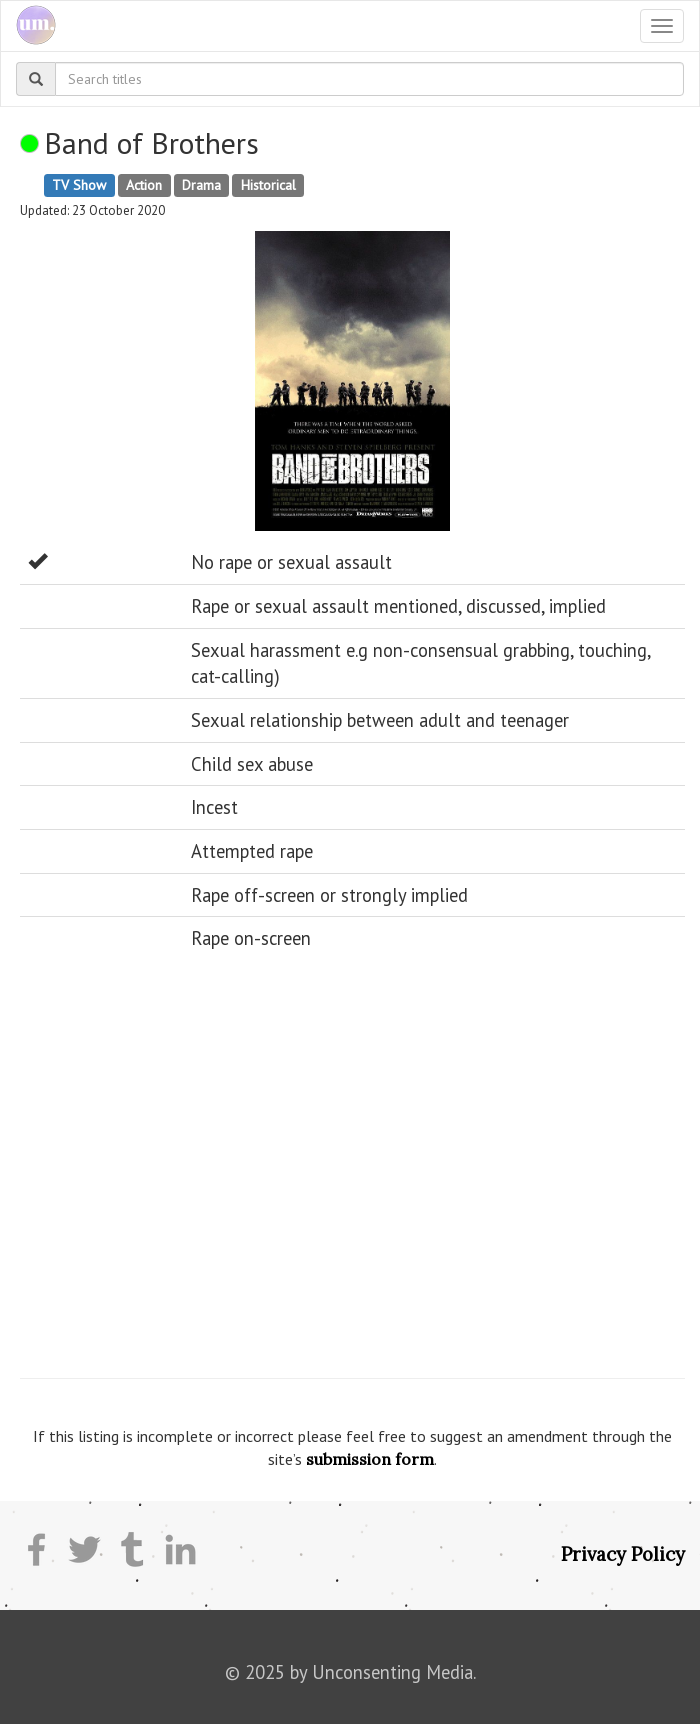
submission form (370, 1459)
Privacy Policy (623, 1554)
